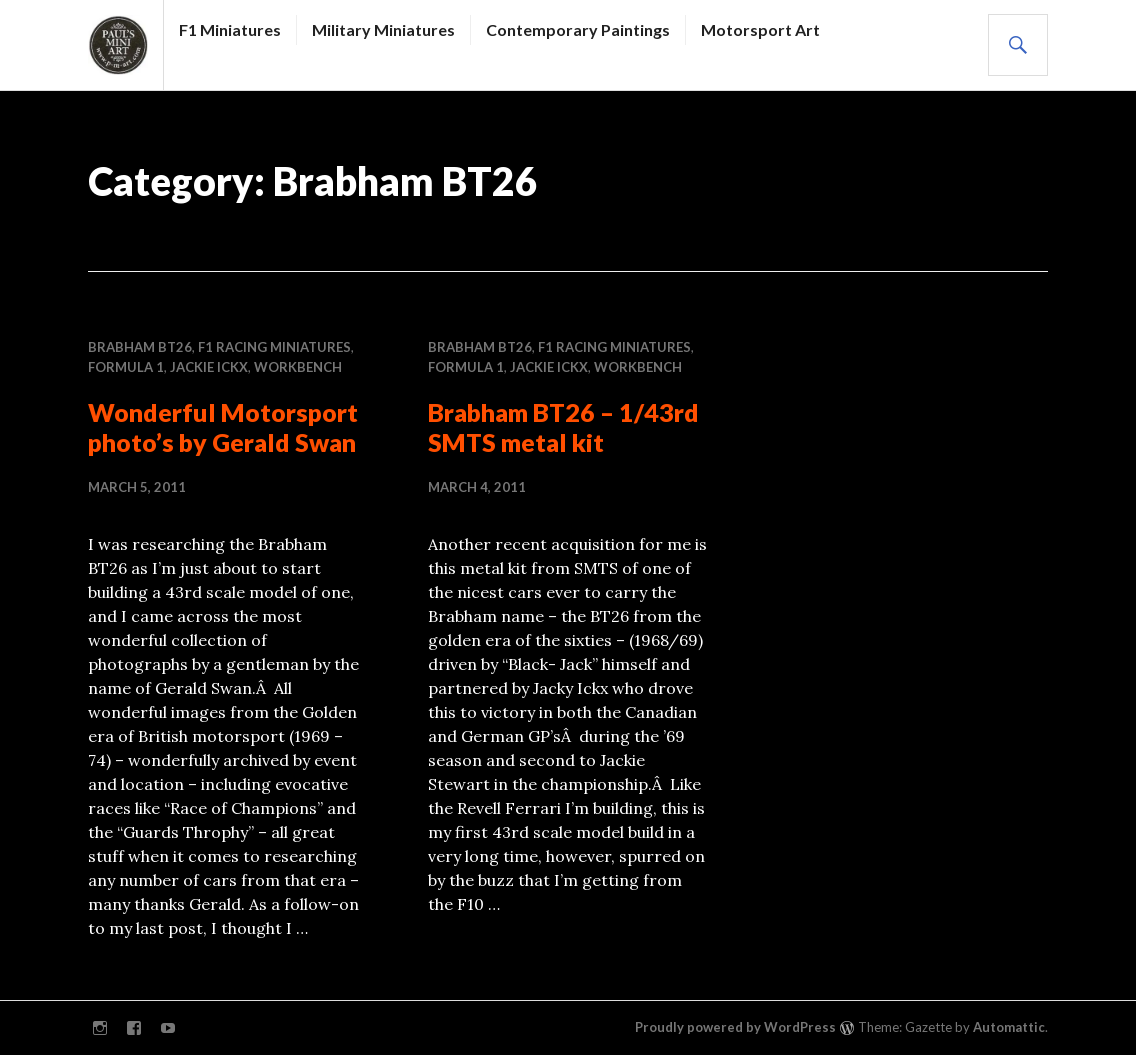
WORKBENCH (298, 367)
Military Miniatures (383, 29)
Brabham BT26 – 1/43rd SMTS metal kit (563, 427)
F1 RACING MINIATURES (274, 347)
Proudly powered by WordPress (735, 1027)
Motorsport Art (760, 29)
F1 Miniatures (230, 29)
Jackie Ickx (209, 367)
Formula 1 (126, 367)
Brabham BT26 (140, 347)
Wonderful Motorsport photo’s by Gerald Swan (223, 427)
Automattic (1009, 1027)
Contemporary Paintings (578, 29)
